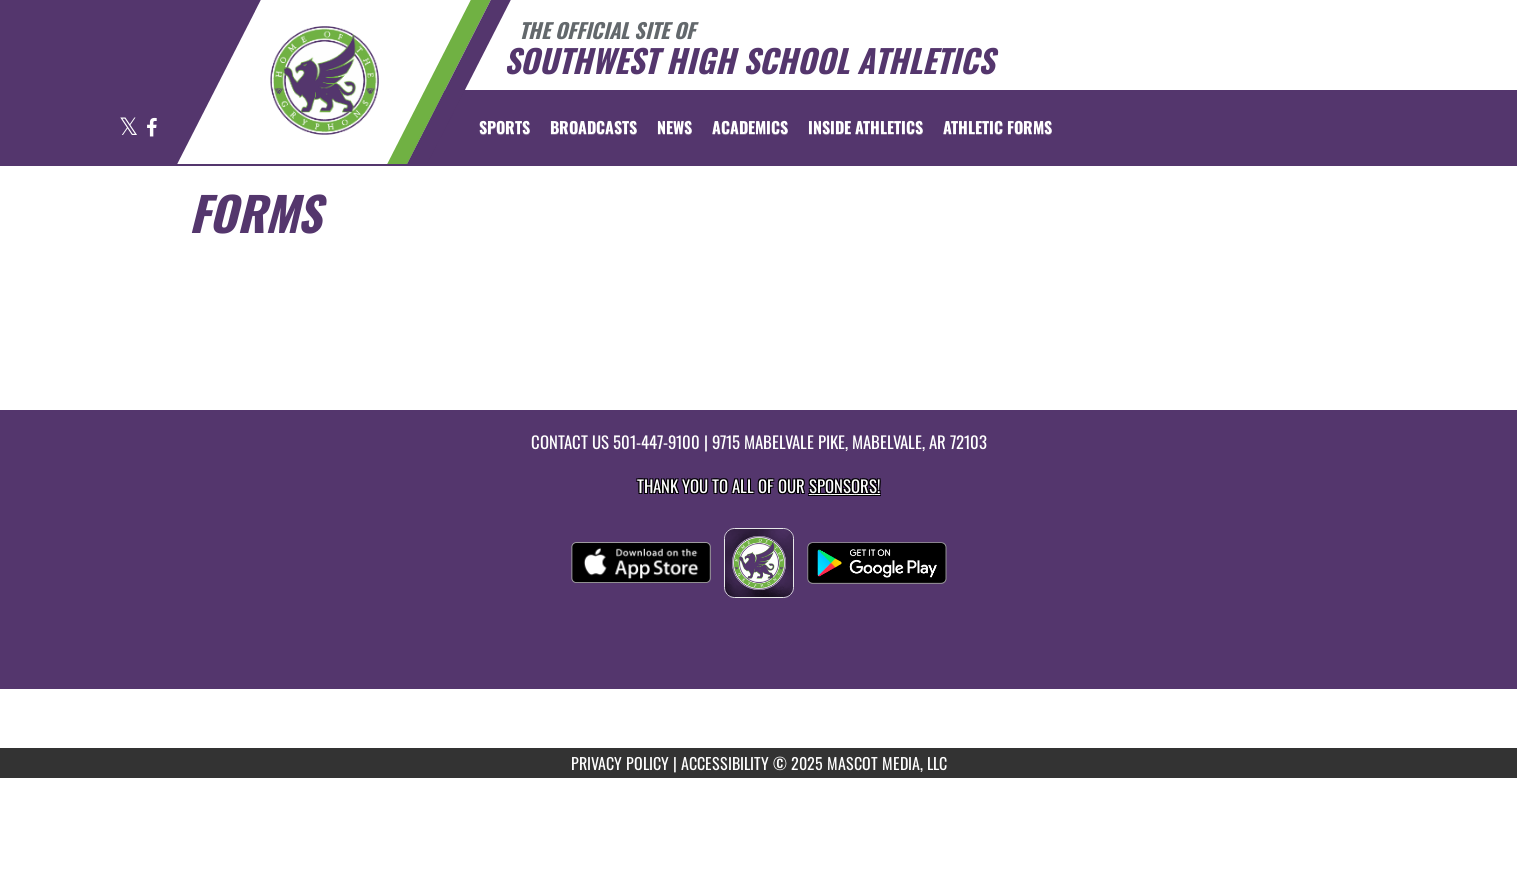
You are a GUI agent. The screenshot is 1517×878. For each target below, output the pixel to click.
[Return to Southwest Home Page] (324, 80)
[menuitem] (593, 127)
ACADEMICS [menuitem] (750, 127)
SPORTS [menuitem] (504, 127)
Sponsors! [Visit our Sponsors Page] (844, 485)
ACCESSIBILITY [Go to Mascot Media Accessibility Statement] (725, 763)
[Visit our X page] (130, 128)
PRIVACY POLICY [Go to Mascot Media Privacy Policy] (620, 763)
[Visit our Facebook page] (151, 128)
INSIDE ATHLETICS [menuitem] (865, 127)
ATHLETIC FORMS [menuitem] (997, 127)
